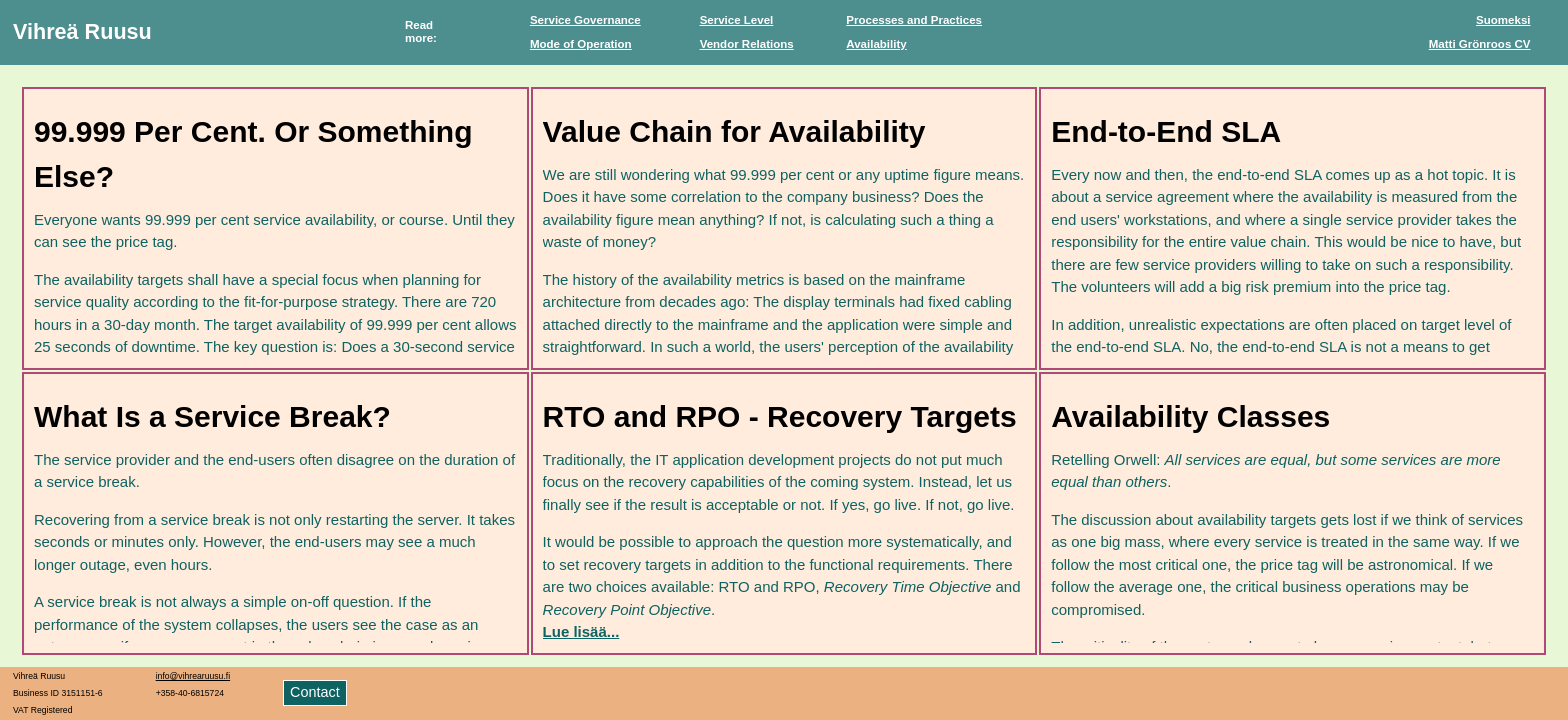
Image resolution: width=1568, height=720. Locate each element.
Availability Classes (1190, 416)
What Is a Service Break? (212, 416)
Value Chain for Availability (734, 131)
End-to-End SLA (1166, 131)
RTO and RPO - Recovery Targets (780, 416)
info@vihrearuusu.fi (193, 676)
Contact (315, 692)
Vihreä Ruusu (82, 31)
